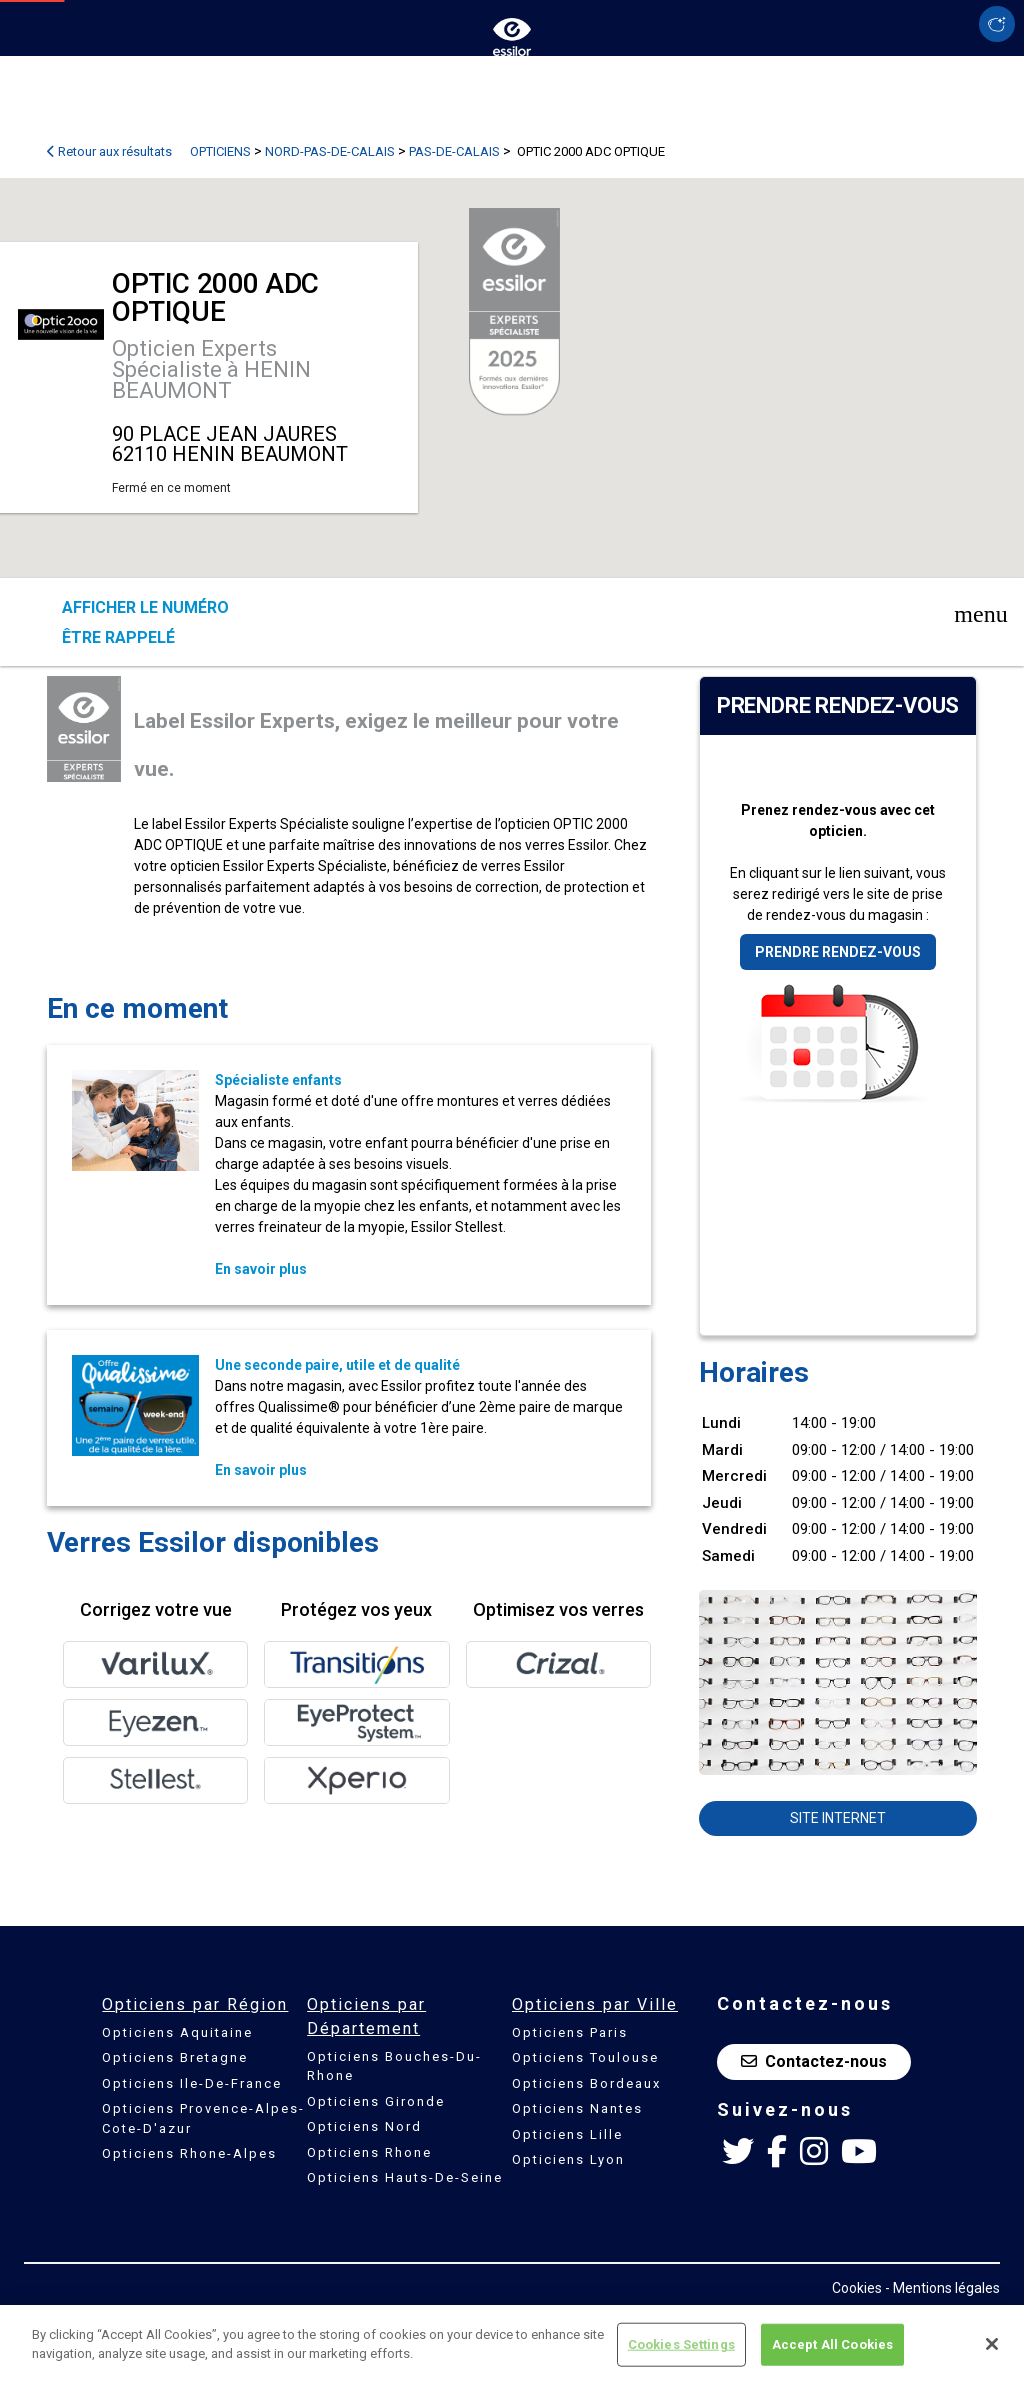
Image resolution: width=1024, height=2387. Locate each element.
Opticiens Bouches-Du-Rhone (394, 2066)
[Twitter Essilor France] (738, 2152)
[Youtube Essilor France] (859, 2152)
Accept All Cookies (832, 2344)
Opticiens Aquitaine (177, 2032)
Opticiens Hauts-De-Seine (405, 2177)
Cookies (857, 2288)
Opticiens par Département (366, 2016)
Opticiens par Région (195, 2004)
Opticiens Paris (570, 2032)
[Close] (992, 2344)
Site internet (838, 1818)
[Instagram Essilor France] (814, 2152)
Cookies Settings (681, 2344)
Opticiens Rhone (369, 2152)
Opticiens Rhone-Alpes (189, 2153)
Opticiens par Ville (595, 2004)
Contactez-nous (814, 2061)
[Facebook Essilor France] (777, 2152)
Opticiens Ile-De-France (192, 2083)
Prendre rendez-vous (838, 952)
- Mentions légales (942, 2288)
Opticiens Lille (567, 2134)
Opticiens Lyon (568, 2159)
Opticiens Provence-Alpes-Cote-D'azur (203, 2118)
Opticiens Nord (364, 2126)
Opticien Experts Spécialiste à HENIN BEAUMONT (211, 369)
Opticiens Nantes (577, 2108)
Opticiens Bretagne (175, 2057)
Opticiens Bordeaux (586, 2083)
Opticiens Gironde (376, 2101)
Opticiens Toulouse (585, 2057)
